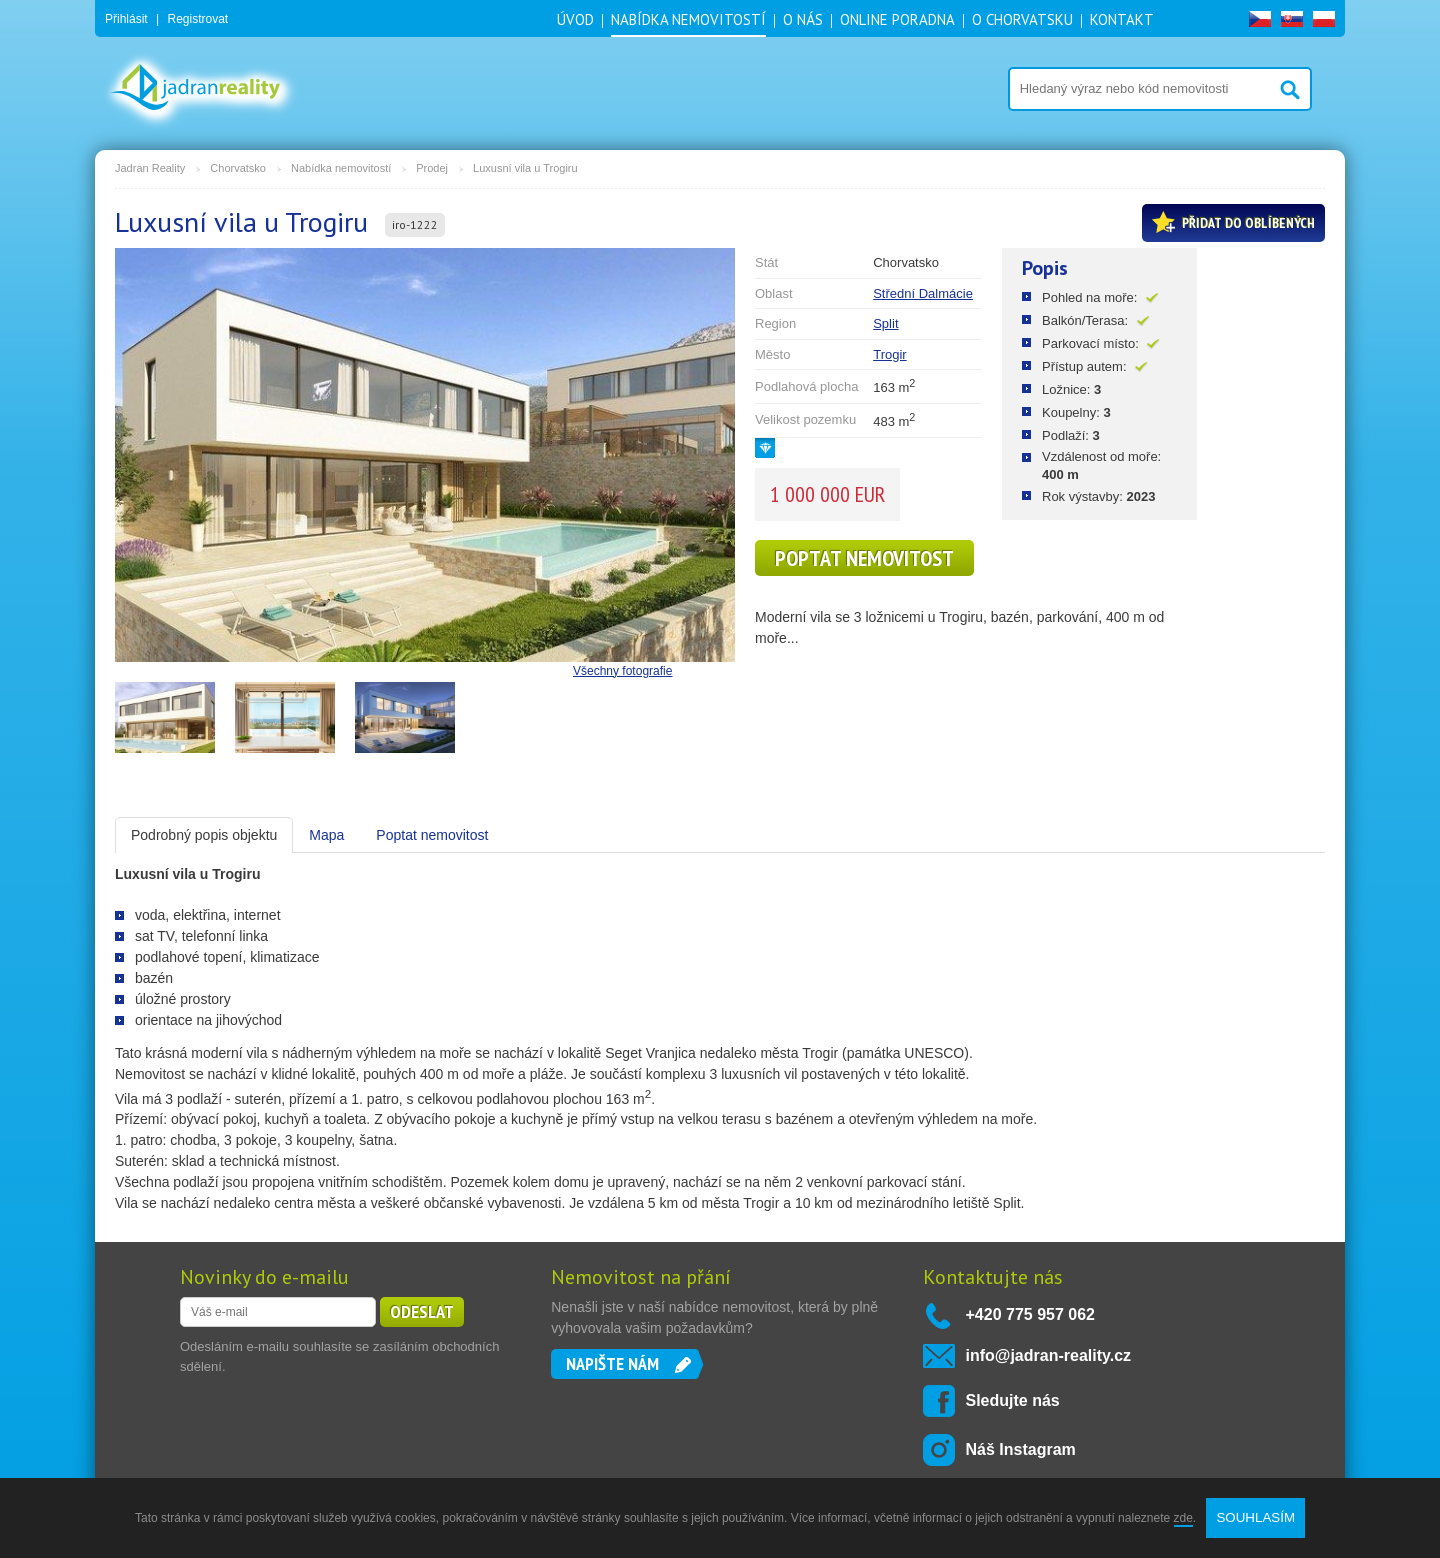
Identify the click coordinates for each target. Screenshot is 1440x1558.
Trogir (889, 354)
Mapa (326, 835)
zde (1183, 1518)
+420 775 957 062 (1030, 1314)
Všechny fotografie (622, 671)
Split (885, 323)
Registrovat (197, 19)
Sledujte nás (1013, 1400)
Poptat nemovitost (864, 558)
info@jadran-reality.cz (1049, 1355)
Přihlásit (126, 19)
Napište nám (612, 1363)
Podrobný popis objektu (204, 835)
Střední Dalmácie (923, 293)
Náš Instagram (1021, 1449)
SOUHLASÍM (1255, 1517)
